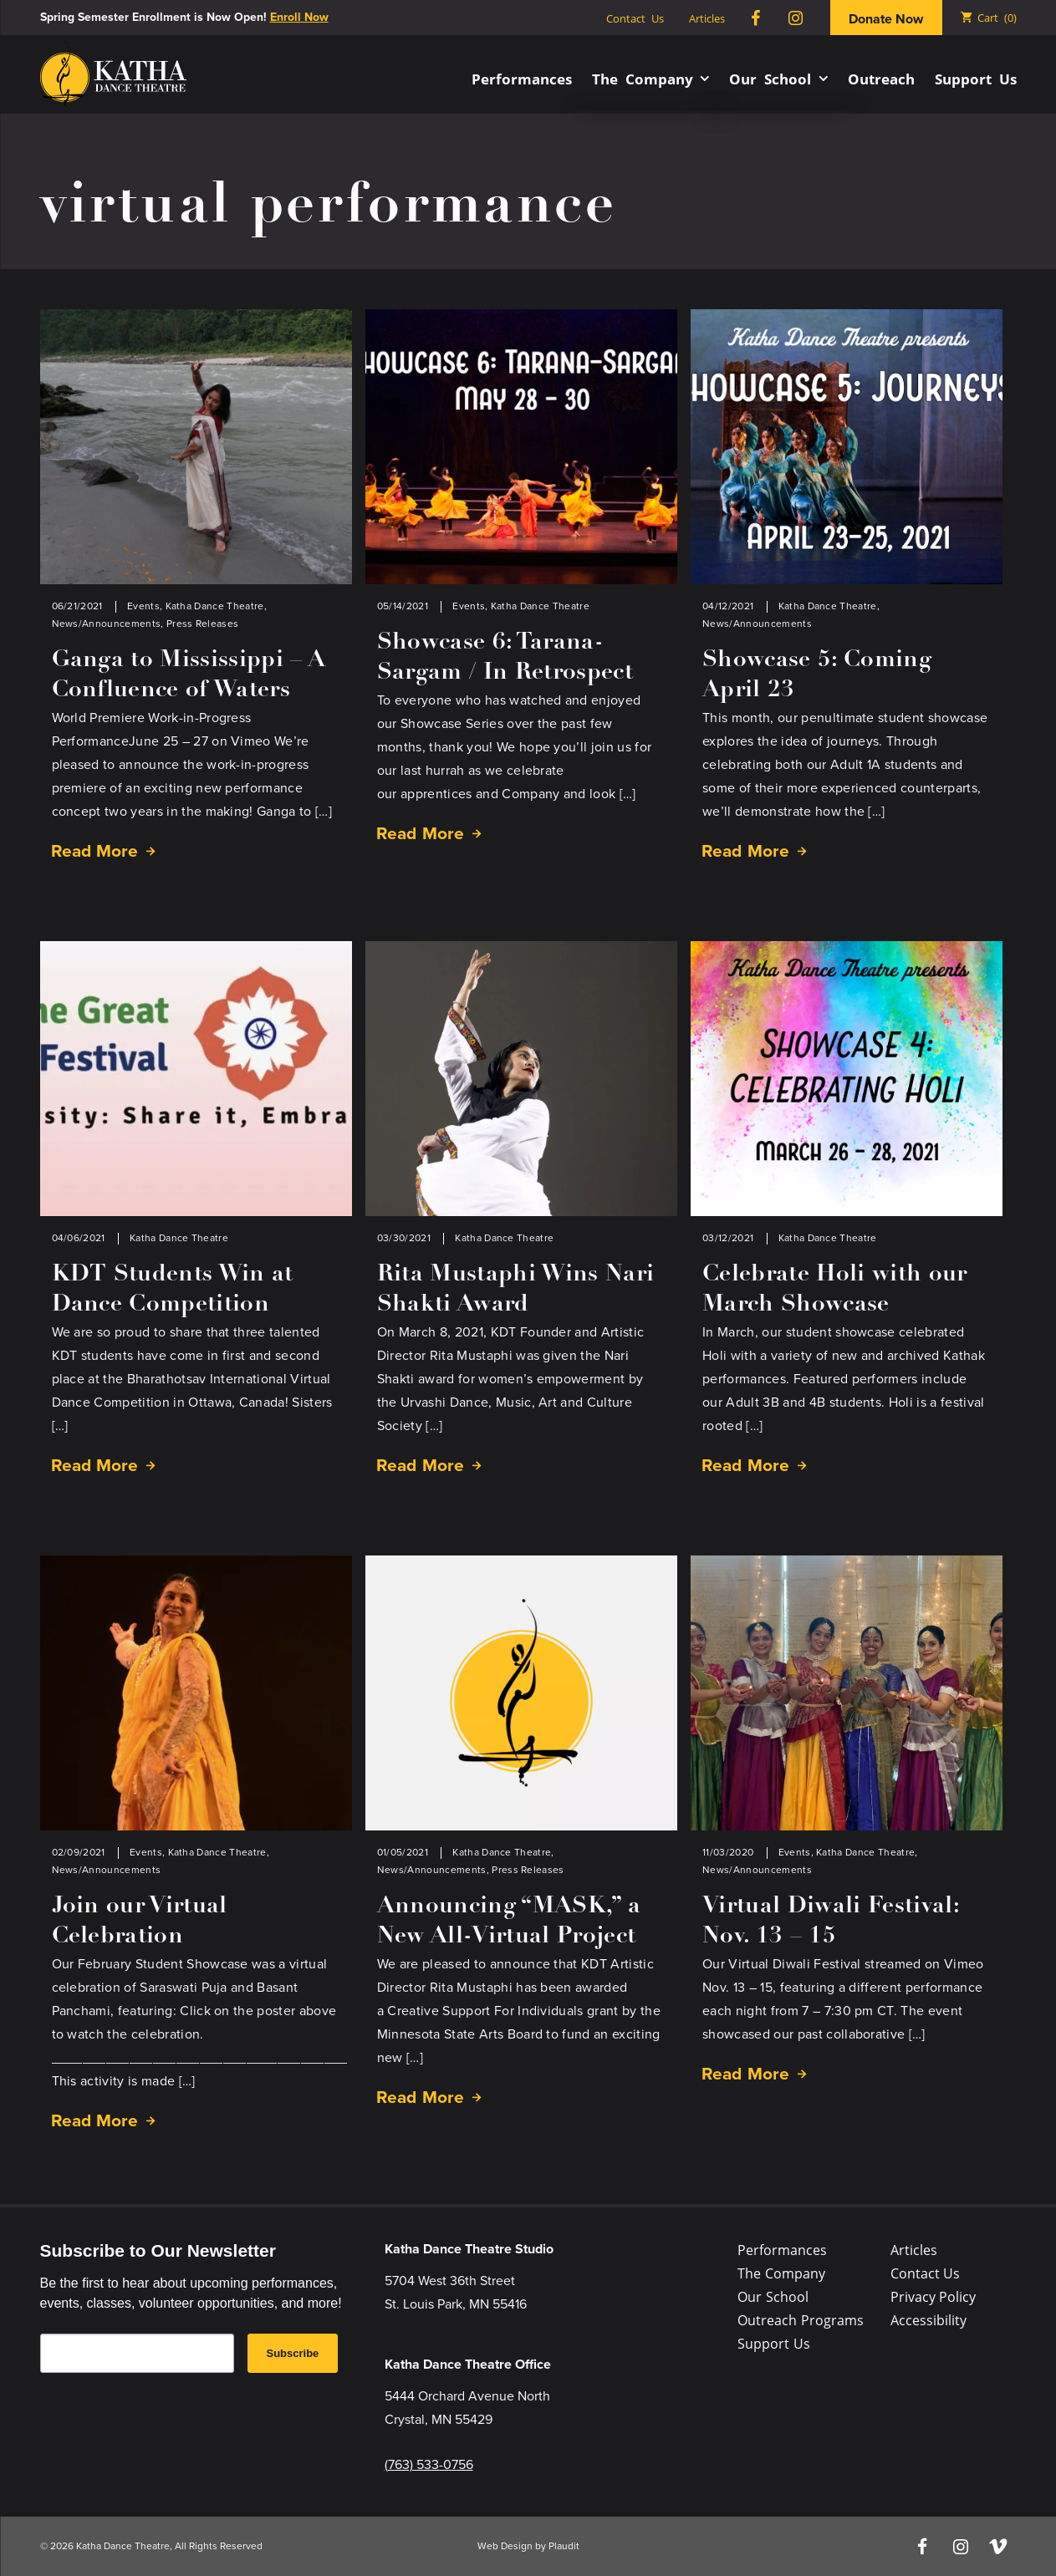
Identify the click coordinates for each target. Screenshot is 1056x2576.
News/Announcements (106, 623)
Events (143, 605)
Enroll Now (299, 17)
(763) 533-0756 (429, 2464)
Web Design (505, 2545)
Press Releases (202, 623)
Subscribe (293, 2353)
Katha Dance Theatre (215, 605)
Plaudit (563, 2545)
